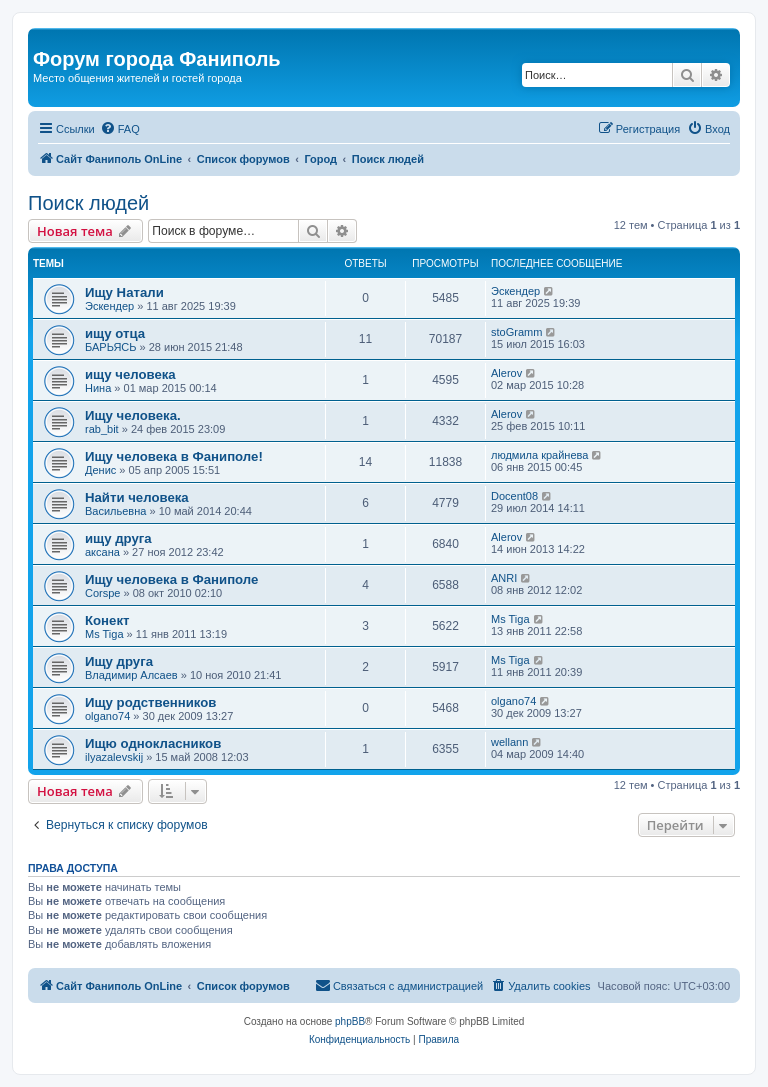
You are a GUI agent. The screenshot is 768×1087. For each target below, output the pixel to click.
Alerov (506, 373)
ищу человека (130, 374)
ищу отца (115, 333)
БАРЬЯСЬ (110, 347)
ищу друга (118, 538)
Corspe (102, 593)
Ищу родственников (150, 702)
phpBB (350, 1021)
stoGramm (516, 332)
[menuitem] (120, 129)
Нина (98, 388)
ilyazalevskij (114, 757)
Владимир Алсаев (131, 675)
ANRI (504, 578)
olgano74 (107, 716)
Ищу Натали (124, 292)
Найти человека (137, 497)
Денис (100, 470)
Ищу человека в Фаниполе (171, 579)
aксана (102, 552)
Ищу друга (119, 661)
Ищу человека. (133, 415)
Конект (107, 620)
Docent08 (514, 496)
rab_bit (102, 429)
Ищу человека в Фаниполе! (174, 456)
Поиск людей (88, 203)
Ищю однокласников (153, 743)
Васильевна (115, 511)
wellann (509, 742)
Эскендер (109, 306)
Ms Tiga (104, 634)
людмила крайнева (539, 455)
